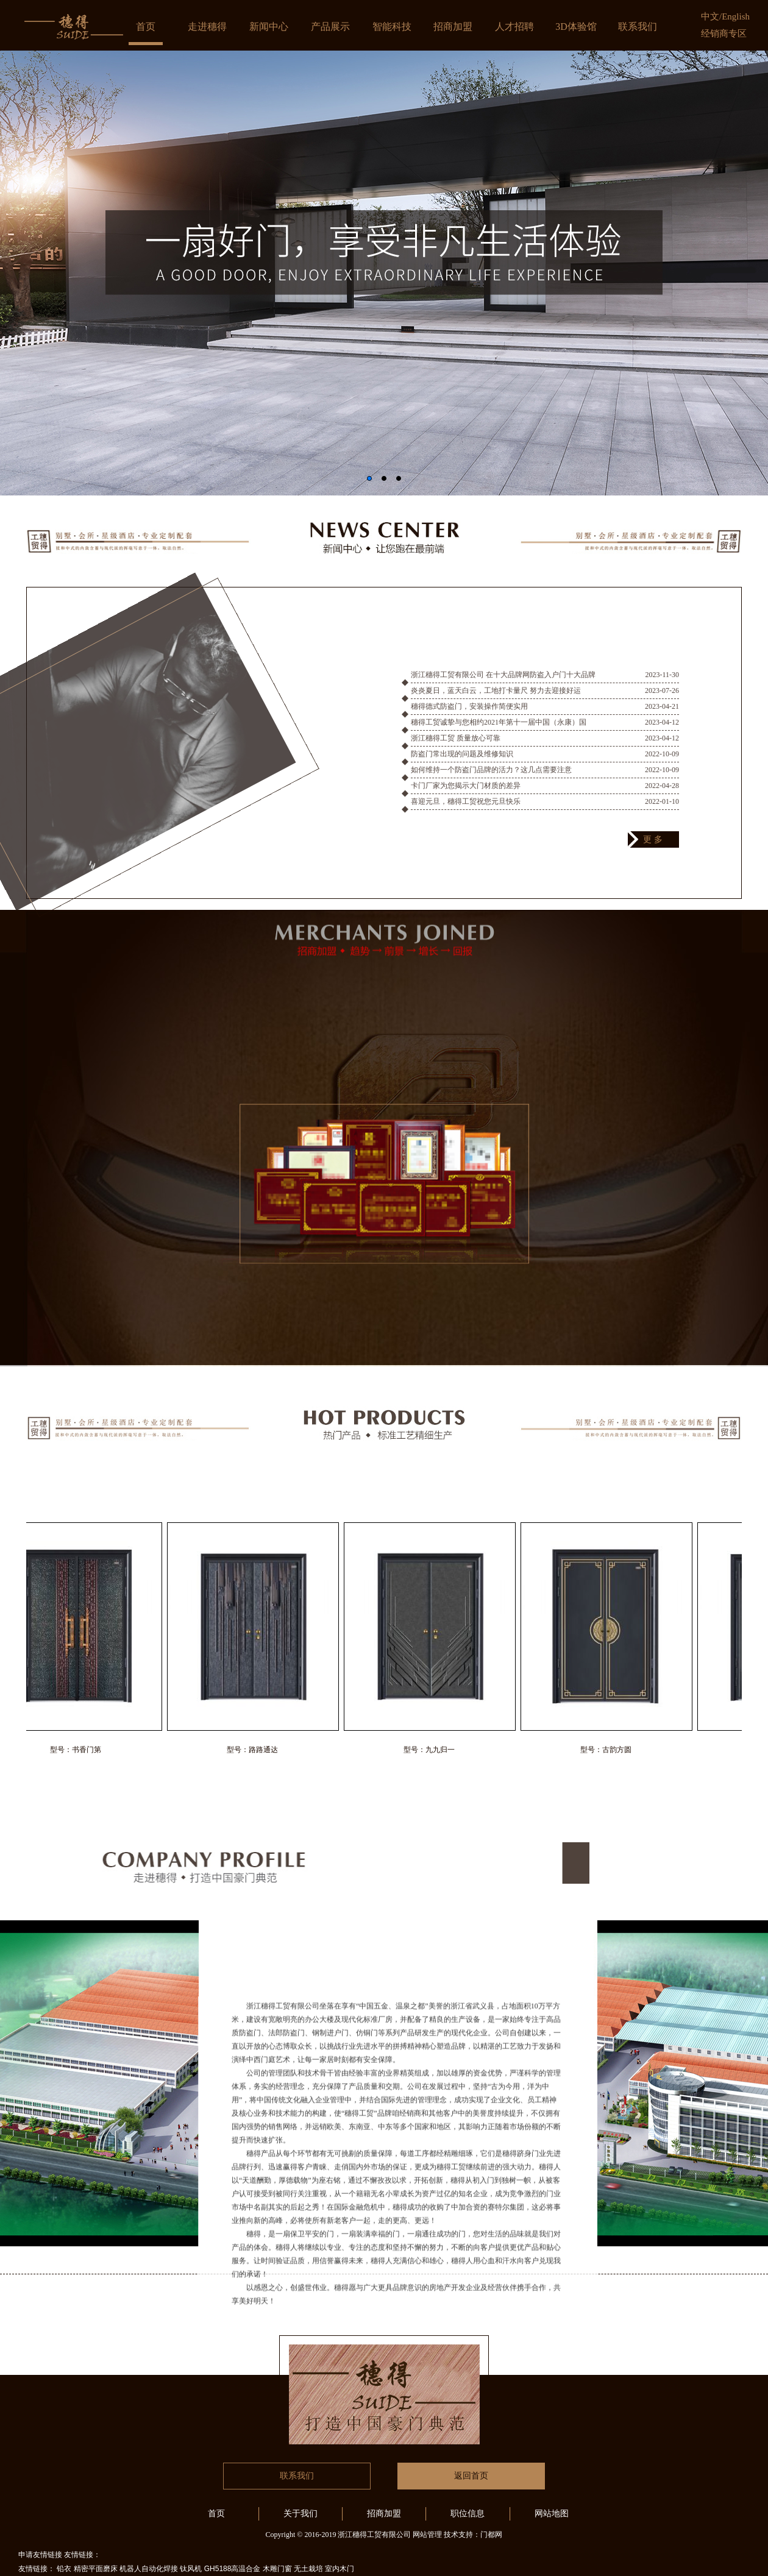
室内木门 (339, 2568)
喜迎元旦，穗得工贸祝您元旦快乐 (466, 813)
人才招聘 (514, 26)
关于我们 (300, 2513)
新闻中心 (268, 26)
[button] (369, 478)
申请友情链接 (40, 2554)
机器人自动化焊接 (148, 2568)
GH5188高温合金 (232, 2568)
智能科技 (391, 26)
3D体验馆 (576, 26)
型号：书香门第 (82, 1749)
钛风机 (191, 2568)
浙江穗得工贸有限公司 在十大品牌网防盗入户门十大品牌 (503, 686)
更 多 (653, 839)
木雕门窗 (277, 2568)
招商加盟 (452, 26)
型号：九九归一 (435, 1749)
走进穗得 (207, 26)
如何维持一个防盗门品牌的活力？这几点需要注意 (491, 781)
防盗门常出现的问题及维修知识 (462, 765)
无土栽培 (308, 2568)
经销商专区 (724, 33)
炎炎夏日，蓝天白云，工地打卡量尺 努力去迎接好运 (496, 702)
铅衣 (64, 2568)
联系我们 (637, 26)
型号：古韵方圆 (612, 1749)
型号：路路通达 (259, 1749)
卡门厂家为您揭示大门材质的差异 (466, 797)
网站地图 (552, 2513)
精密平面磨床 (96, 2568)
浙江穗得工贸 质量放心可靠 (455, 749)
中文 (710, 16)
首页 (145, 26)
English (736, 16)
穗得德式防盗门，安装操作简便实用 (469, 718)
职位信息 (467, 2513)
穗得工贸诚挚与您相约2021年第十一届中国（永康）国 (498, 733)
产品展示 (330, 26)
